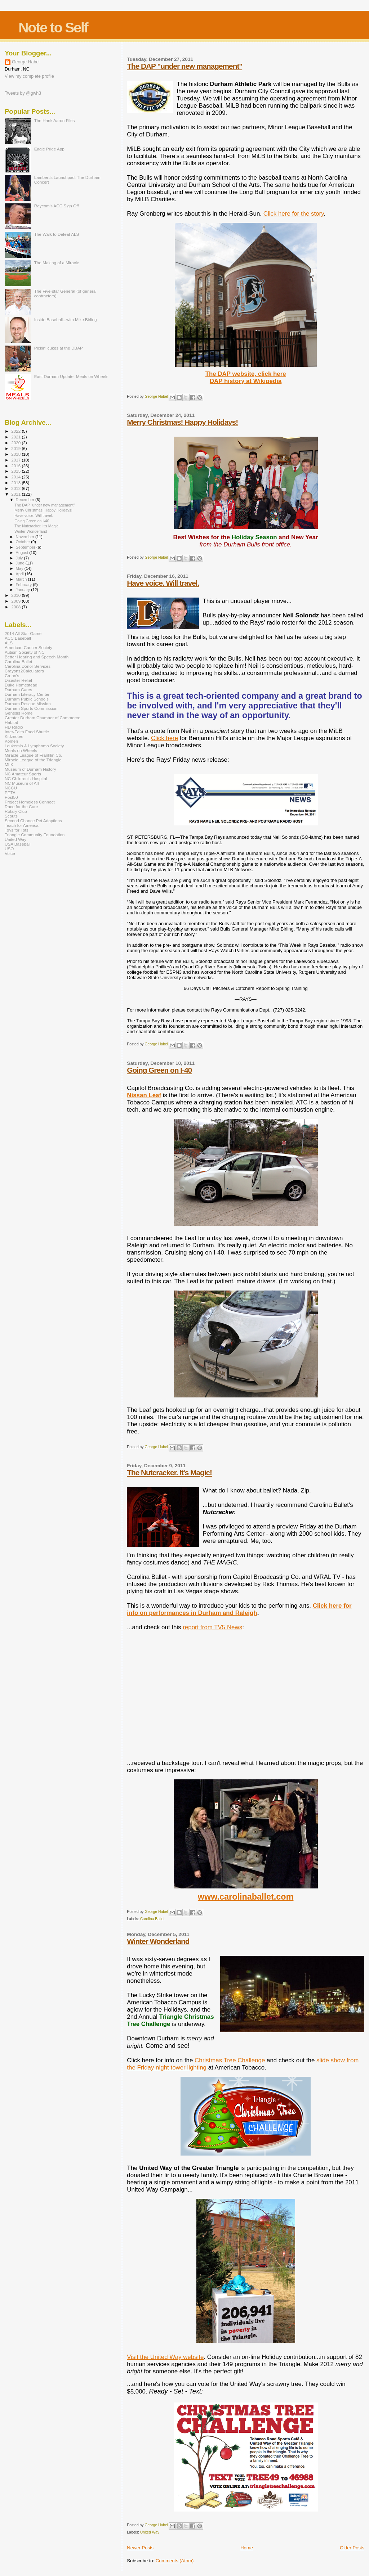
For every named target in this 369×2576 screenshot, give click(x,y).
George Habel (26, 61)
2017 (16, 460)
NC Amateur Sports (23, 773)
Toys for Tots (16, 830)
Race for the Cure (21, 806)
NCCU (11, 787)
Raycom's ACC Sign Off (56, 205)
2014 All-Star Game (23, 633)
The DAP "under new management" (184, 66)
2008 (16, 606)
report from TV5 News (212, 1627)
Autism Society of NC (25, 652)
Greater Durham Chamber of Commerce (42, 717)
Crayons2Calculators (24, 670)
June (21, 563)
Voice (10, 853)
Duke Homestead (21, 685)
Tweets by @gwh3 (23, 93)
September (26, 547)
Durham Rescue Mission (28, 703)
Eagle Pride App (49, 149)
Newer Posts (140, 2547)
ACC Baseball (18, 638)
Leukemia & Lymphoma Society (34, 745)
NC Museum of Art (22, 783)
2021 (16, 436)
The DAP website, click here (245, 373)
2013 (16, 482)
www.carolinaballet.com (246, 1896)
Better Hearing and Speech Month (36, 656)
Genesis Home (19, 713)
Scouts (11, 816)
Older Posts (352, 2547)
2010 (16, 595)
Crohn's (12, 675)
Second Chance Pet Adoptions (33, 820)
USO (9, 848)
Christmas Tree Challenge (230, 2060)
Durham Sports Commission (31, 708)
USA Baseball (18, 844)
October (23, 542)
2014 (16, 476)
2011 (16, 494)
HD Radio (14, 727)
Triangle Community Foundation (35, 834)
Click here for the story (293, 213)
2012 (16, 488)
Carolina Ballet (152, 1919)
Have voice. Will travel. (163, 583)
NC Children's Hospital (26, 778)
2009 (16, 601)
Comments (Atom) (175, 2560)
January (23, 589)
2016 (16, 465)
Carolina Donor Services (27, 666)
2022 (16, 431)
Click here (164, 738)
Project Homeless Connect (30, 802)
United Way (149, 2532)
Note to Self (53, 27)
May (20, 568)
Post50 (11, 797)
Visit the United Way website (165, 2357)
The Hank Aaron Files (54, 120)
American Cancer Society (28, 647)
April (20, 574)
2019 (16, 448)
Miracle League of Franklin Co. (33, 755)
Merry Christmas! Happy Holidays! (182, 422)
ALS (9, 642)
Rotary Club (16, 811)
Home (246, 2547)
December (25, 499)
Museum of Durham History (30, 769)
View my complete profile (29, 76)
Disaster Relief (18, 680)
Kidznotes (14, 736)
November (25, 537)
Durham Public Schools (27, 699)
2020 (16, 442)
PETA (10, 792)
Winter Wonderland (158, 1941)
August (23, 552)
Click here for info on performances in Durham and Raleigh (239, 1609)
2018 (16, 454)
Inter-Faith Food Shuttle (27, 731)
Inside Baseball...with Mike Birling (65, 319)
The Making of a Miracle (56, 262)
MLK (9, 764)
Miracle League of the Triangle (33, 759)
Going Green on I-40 (159, 1070)
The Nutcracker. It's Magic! (169, 1472)
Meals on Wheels (21, 750)
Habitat (11, 722)
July (20, 558)
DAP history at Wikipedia (245, 381)
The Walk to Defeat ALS (56, 234)
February (24, 584)
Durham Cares (18, 689)
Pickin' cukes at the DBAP (58, 348)
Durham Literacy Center (27, 694)
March (22, 579)
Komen (11, 741)
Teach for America (22, 825)
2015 (16, 471)
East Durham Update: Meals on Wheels (71, 376)
